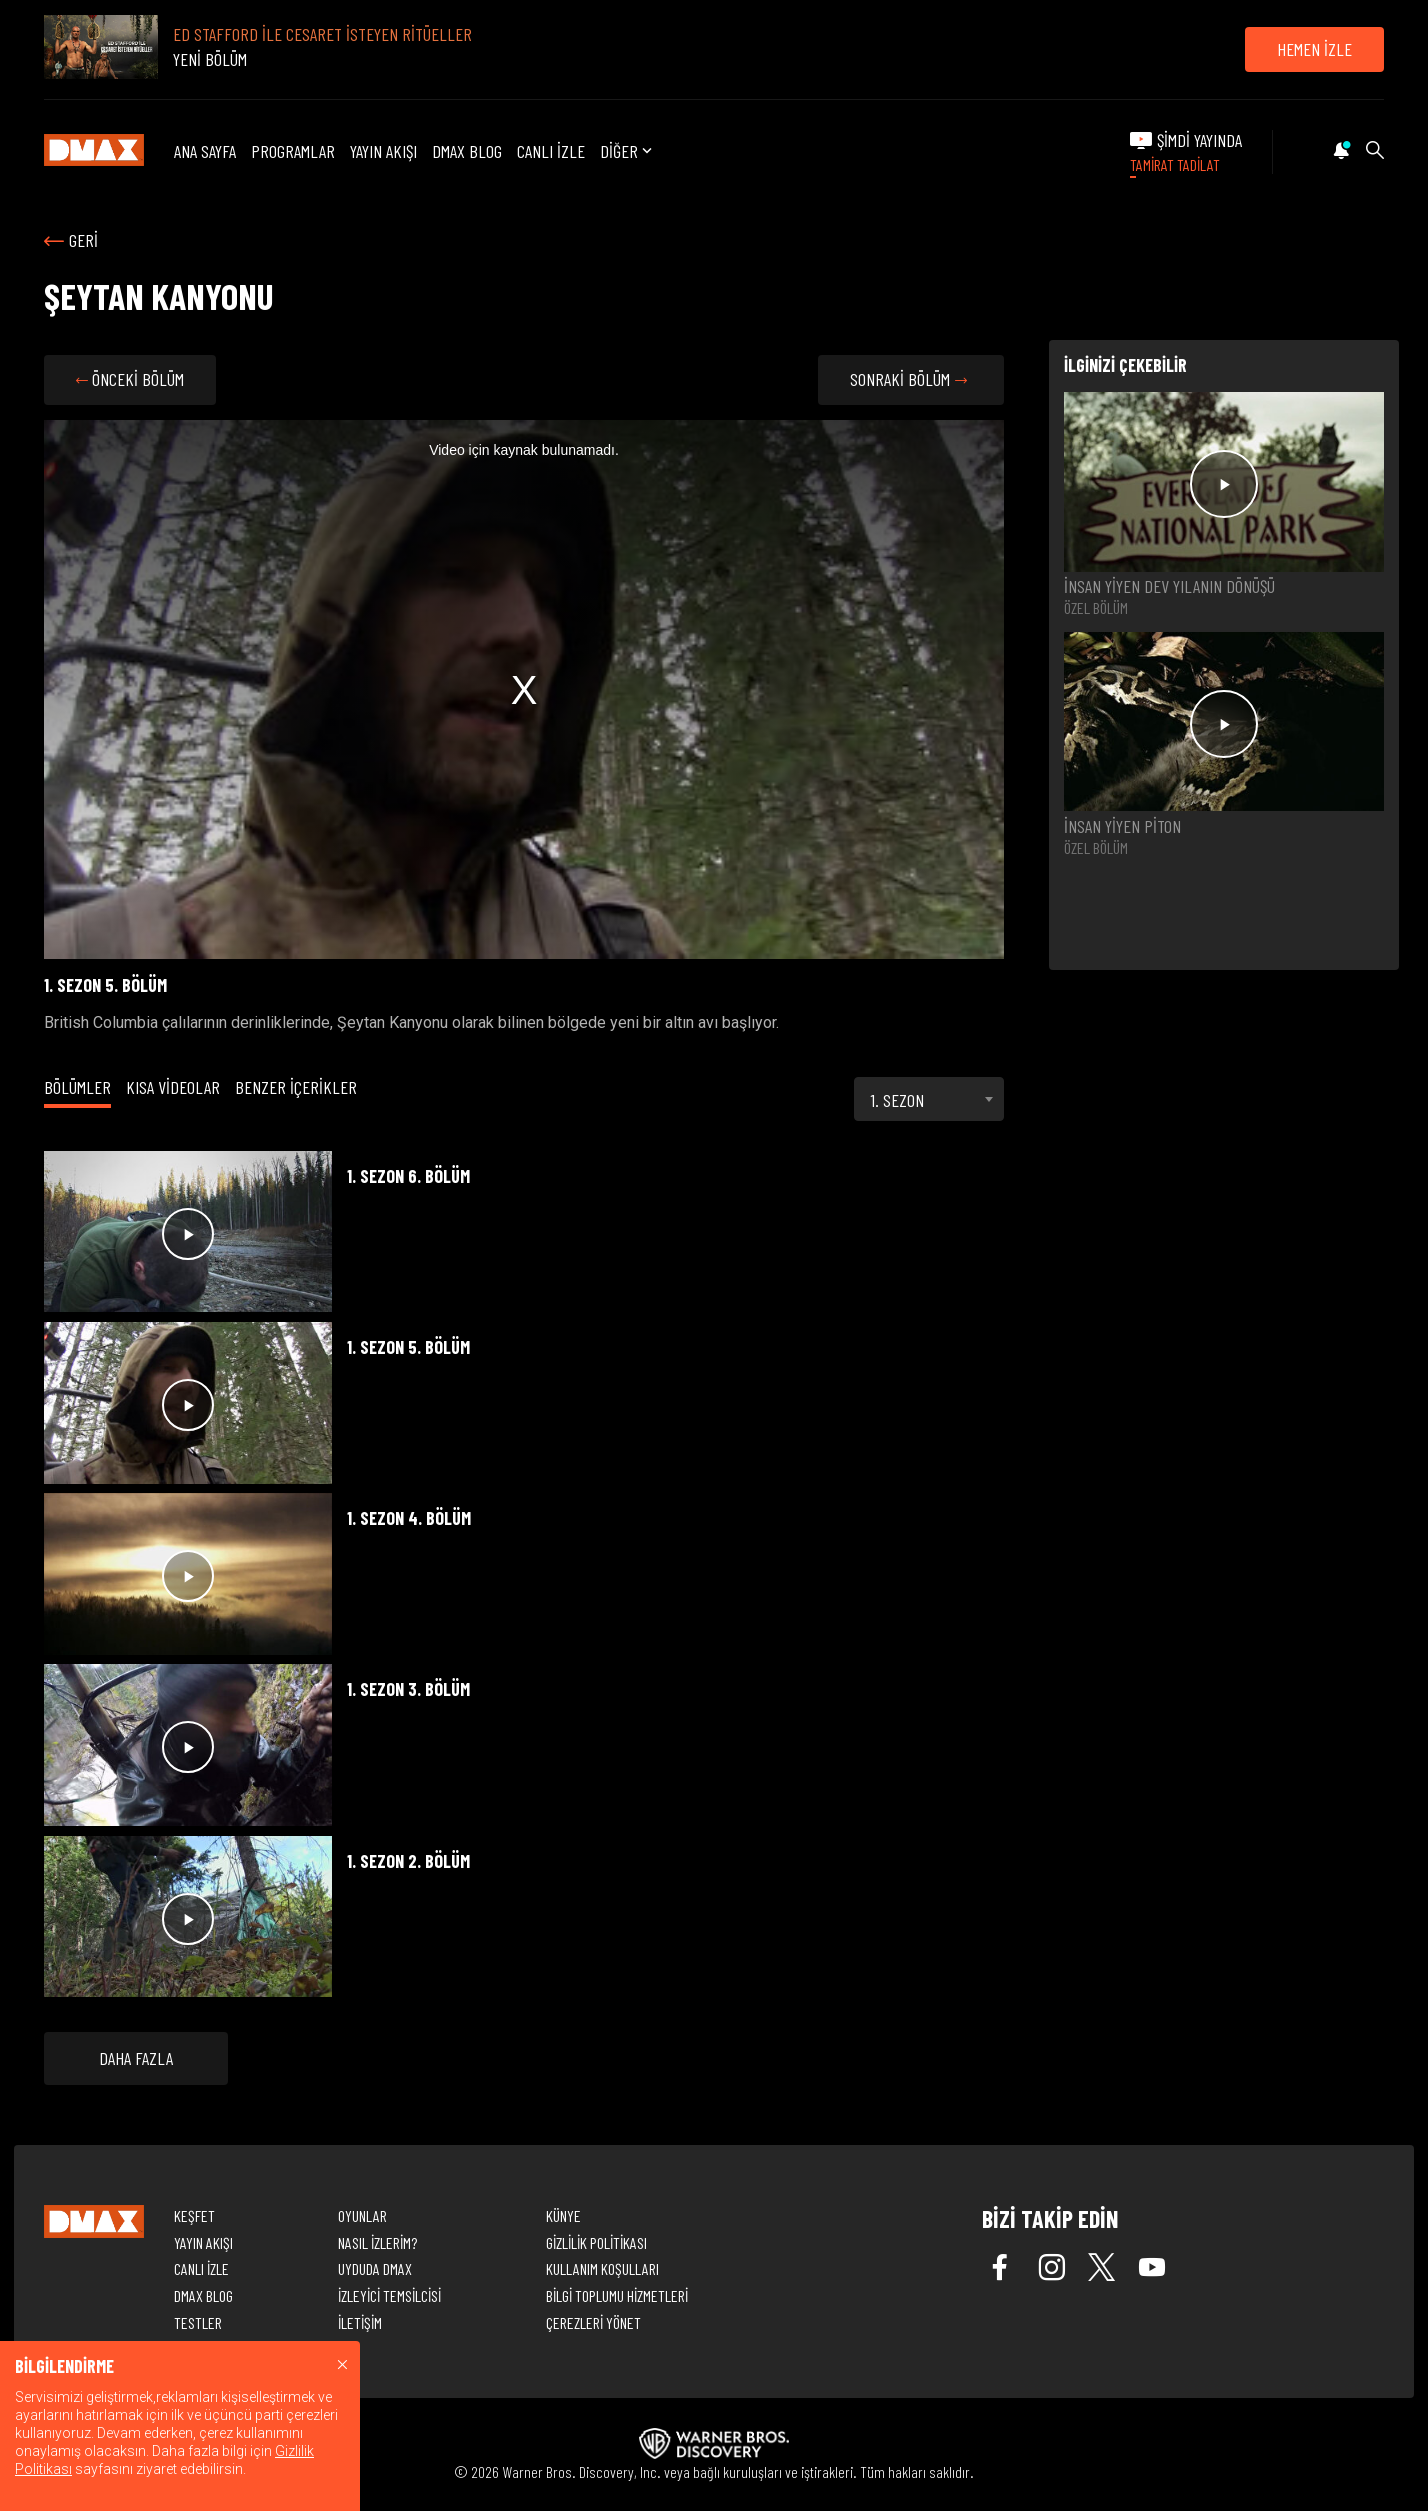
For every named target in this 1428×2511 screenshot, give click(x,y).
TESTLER (198, 2322)
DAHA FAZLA (136, 2058)
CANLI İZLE (551, 151)
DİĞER (628, 152)
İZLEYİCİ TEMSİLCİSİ (389, 2295)
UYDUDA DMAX (375, 2268)
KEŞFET (194, 2215)
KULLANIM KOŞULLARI (602, 2268)
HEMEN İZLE (1314, 49)
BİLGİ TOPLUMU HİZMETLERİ (617, 2295)
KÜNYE (563, 2215)
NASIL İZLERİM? (377, 2242)
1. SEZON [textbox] (897, 1100)
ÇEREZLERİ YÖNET (593, 2322)
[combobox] (929, 1099)
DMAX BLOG (467, 151)
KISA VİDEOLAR (173, 1087)
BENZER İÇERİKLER (296, 1087)
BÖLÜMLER (77, 1087)
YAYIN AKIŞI (383, 151)
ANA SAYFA (205, 151)
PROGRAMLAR (293, 151)
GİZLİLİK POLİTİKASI (596, 2242)
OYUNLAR (362, 2215)
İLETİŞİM (360, 2322)
